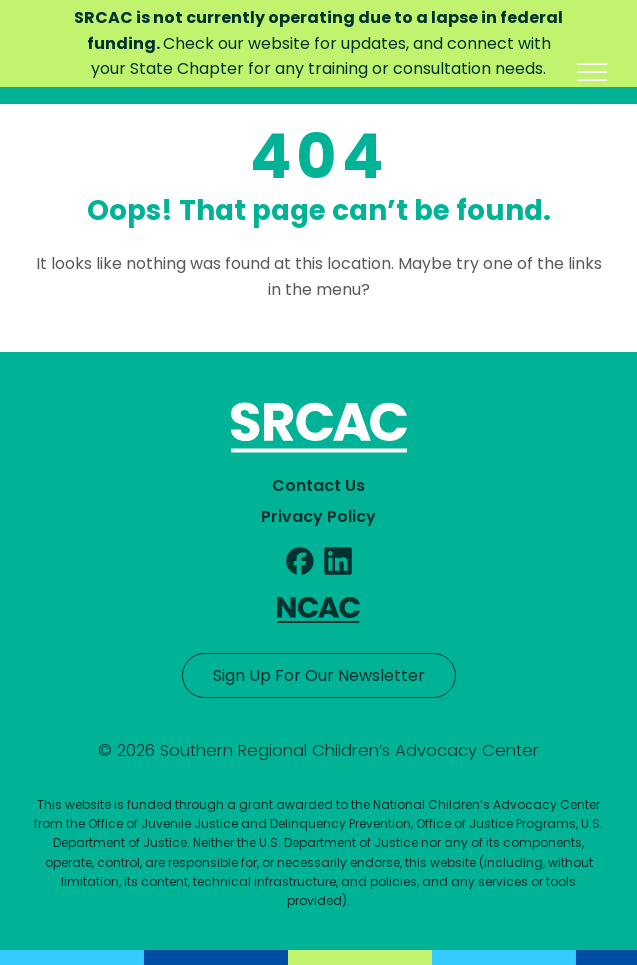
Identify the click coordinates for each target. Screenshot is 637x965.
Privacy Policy (318, 516)
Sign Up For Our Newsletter (319, 675)
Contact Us (318, 485)
